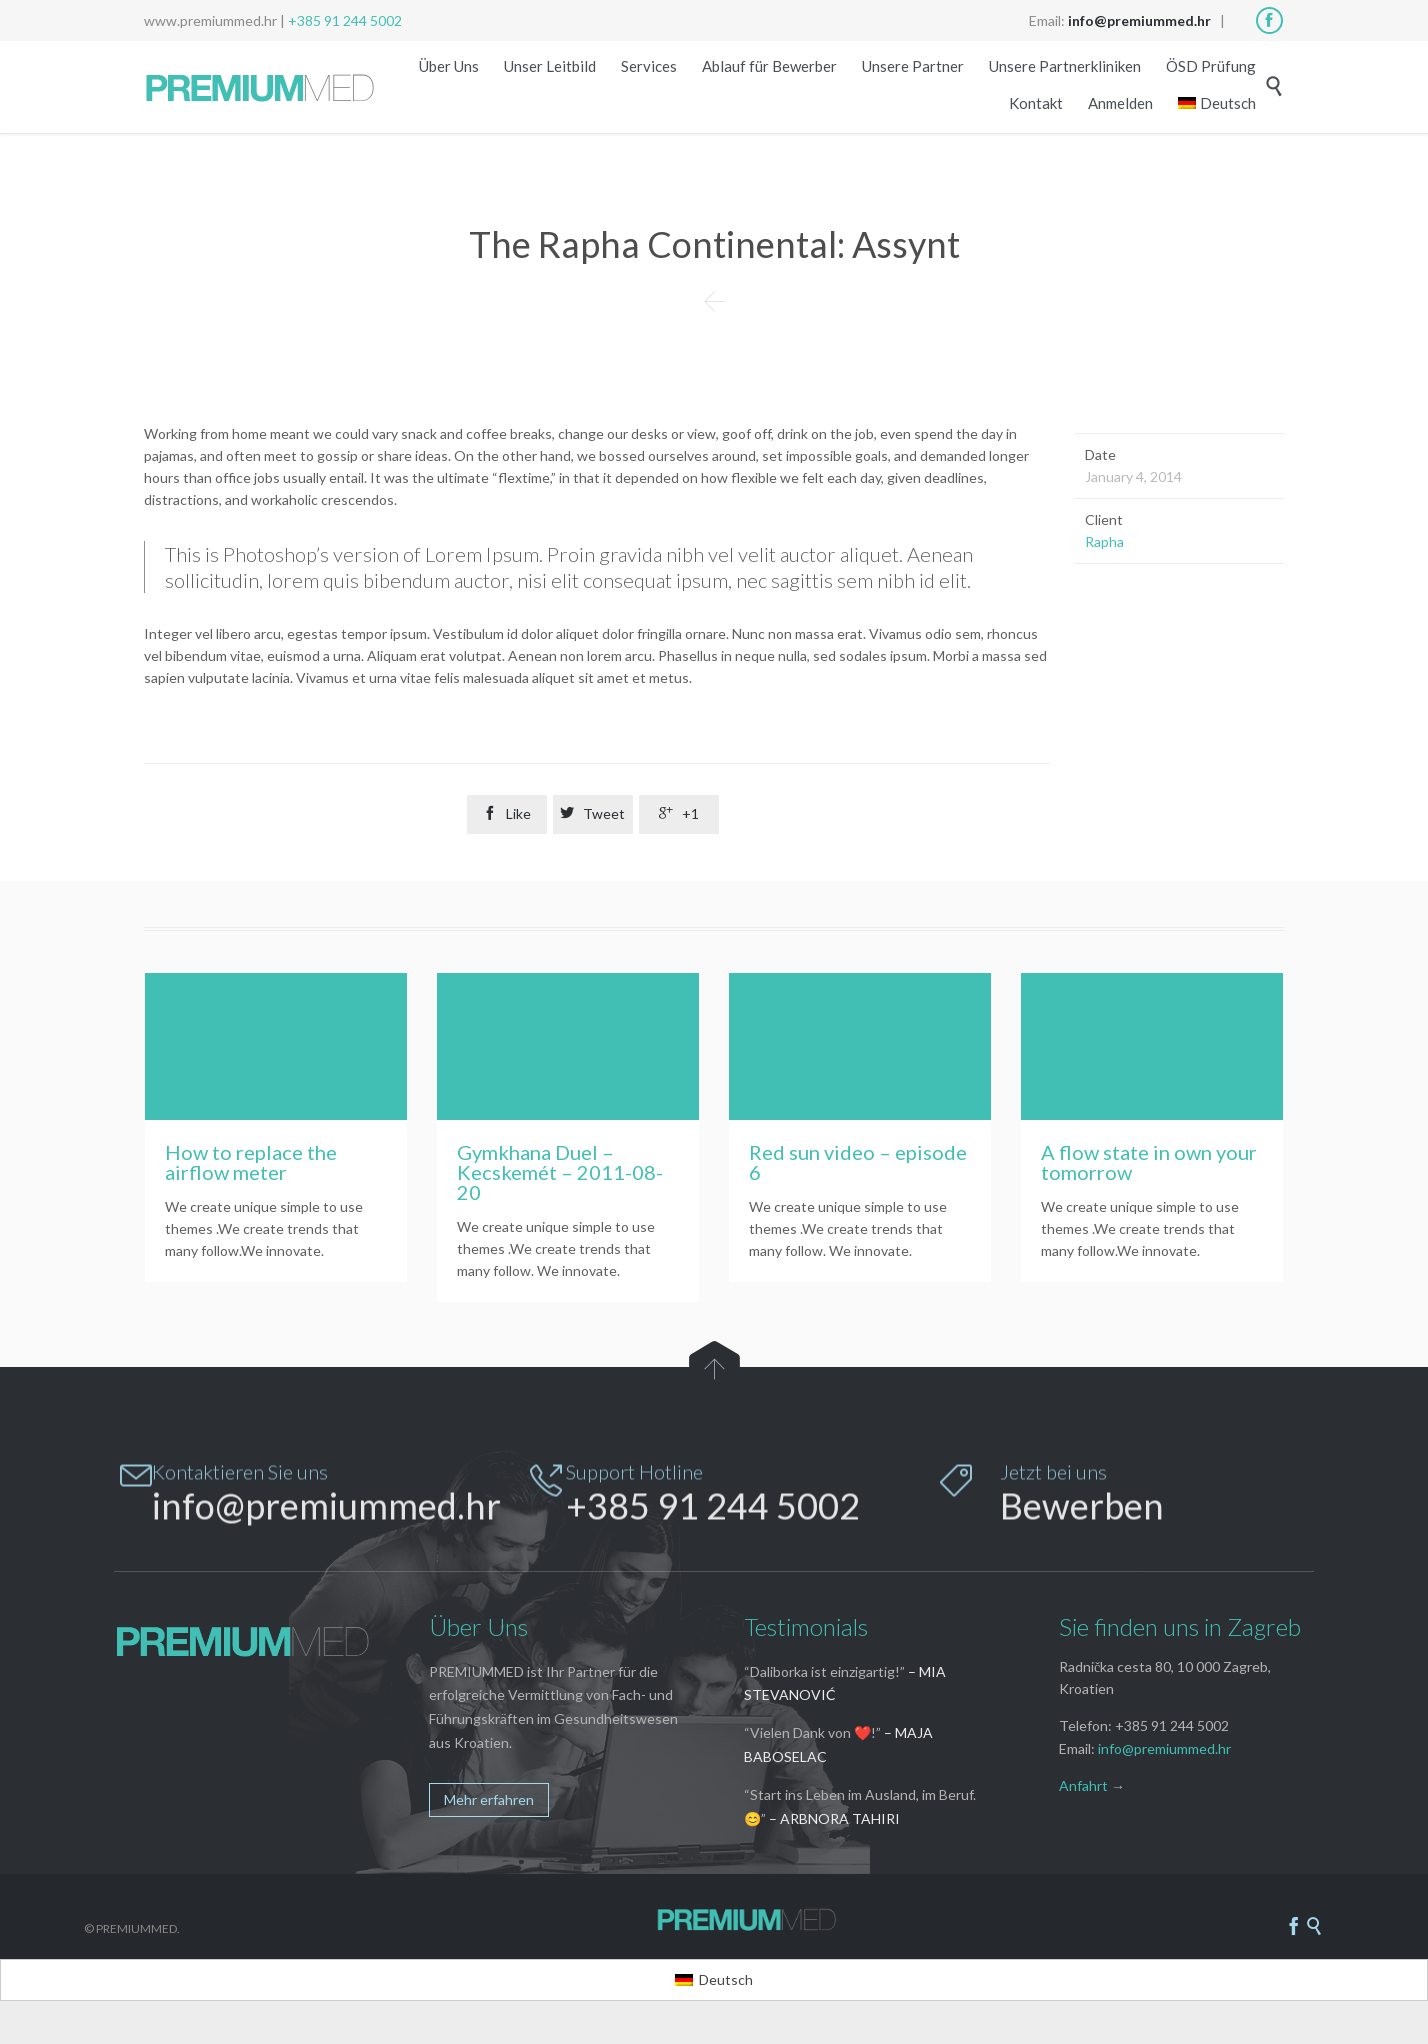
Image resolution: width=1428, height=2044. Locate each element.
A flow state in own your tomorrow (1149, 1162)
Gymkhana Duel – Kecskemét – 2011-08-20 (560, 1172)
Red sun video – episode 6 (858, 1162)
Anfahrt (1083, 1786)
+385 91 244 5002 (345, 20)
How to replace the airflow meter (251, 1162)
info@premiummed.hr (1164, 1749)
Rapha (1104, 541)
